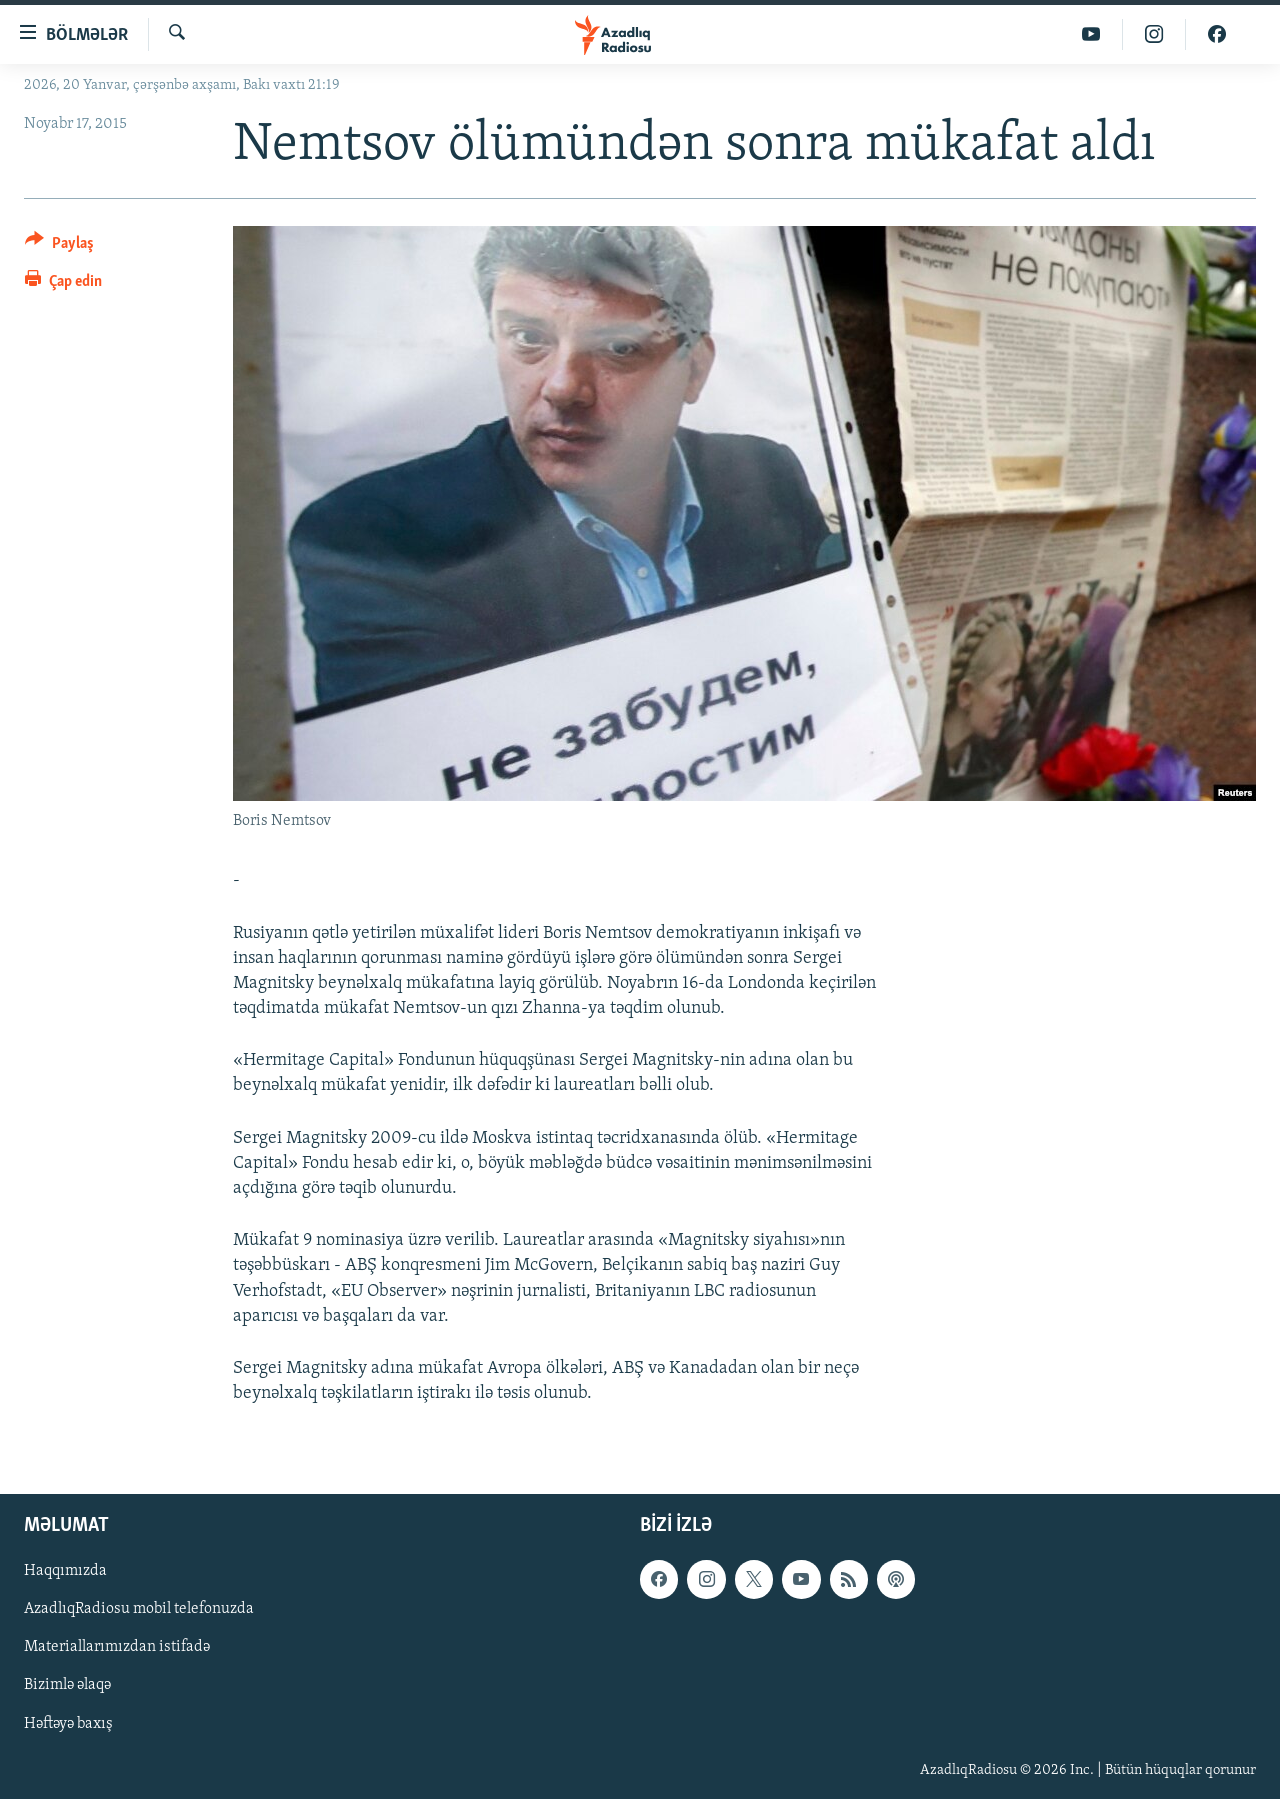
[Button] (59, 246)
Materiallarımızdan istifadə (117, 1648)
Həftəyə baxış (68, 1724)
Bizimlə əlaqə (67, 1686)
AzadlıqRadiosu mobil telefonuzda (139, 1610)
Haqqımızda (65, 1572)
